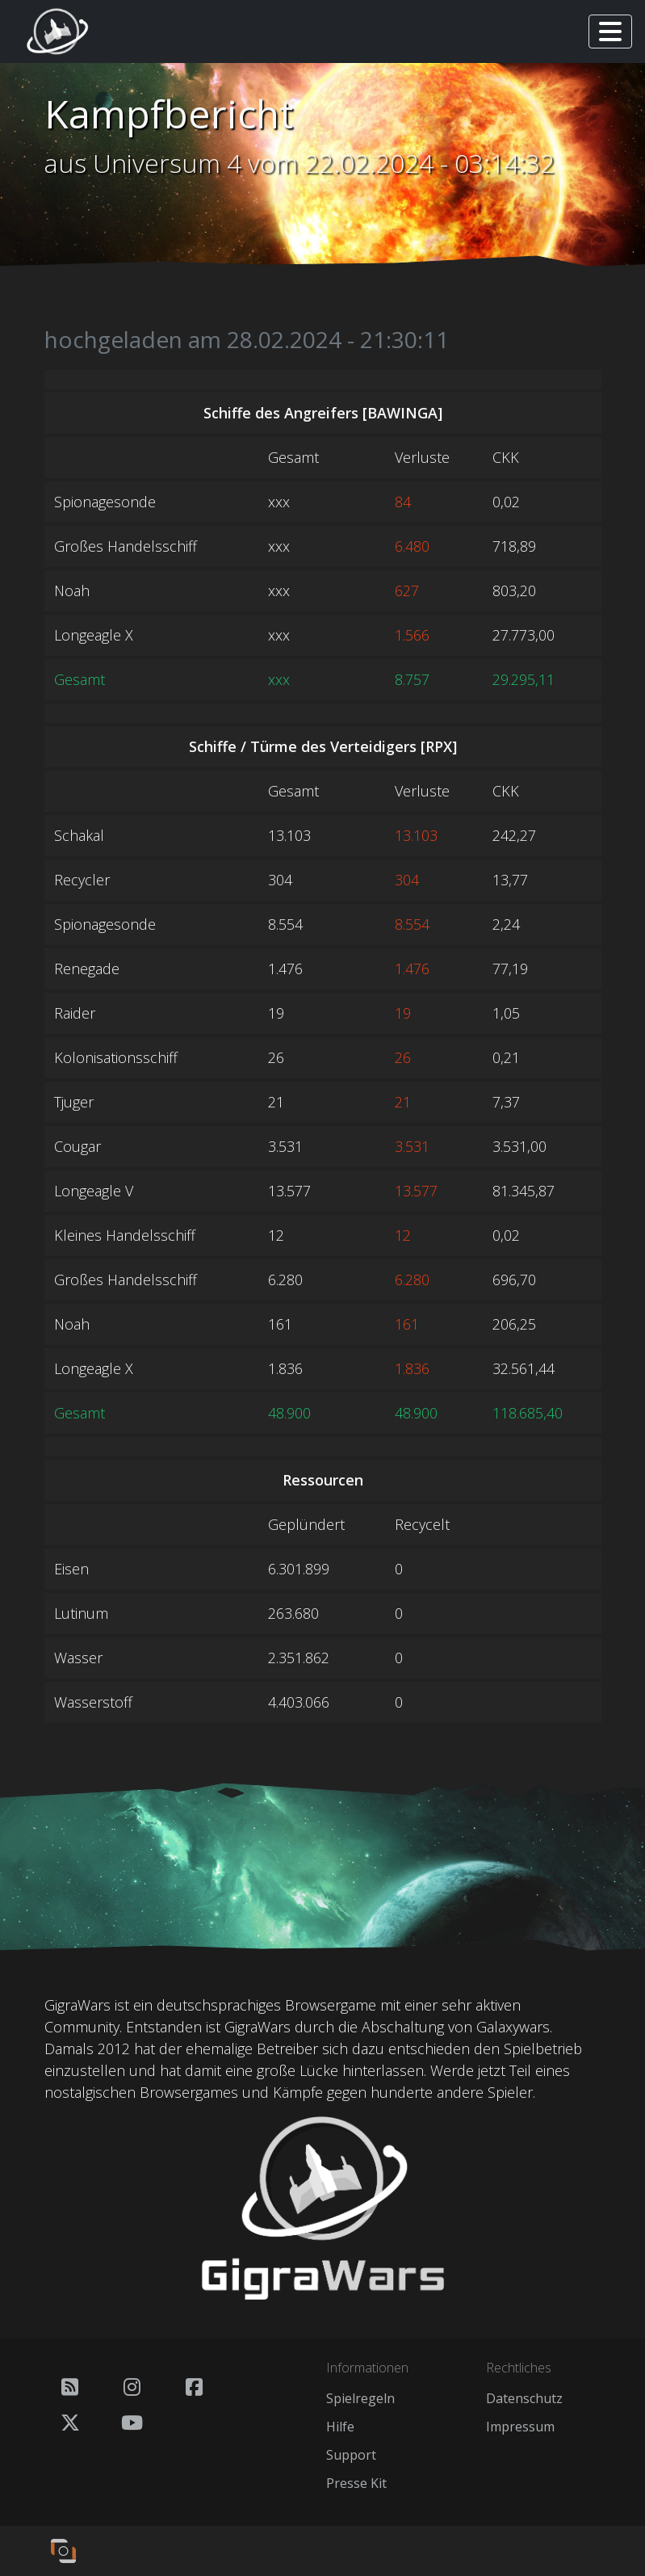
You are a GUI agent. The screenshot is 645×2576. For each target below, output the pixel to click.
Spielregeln (360, 2398)
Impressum (520, 2426)
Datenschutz (524, 2398)
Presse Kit (356, 2483)
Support (351, 2455)
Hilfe (340, 2426)
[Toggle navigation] (610, 31)
